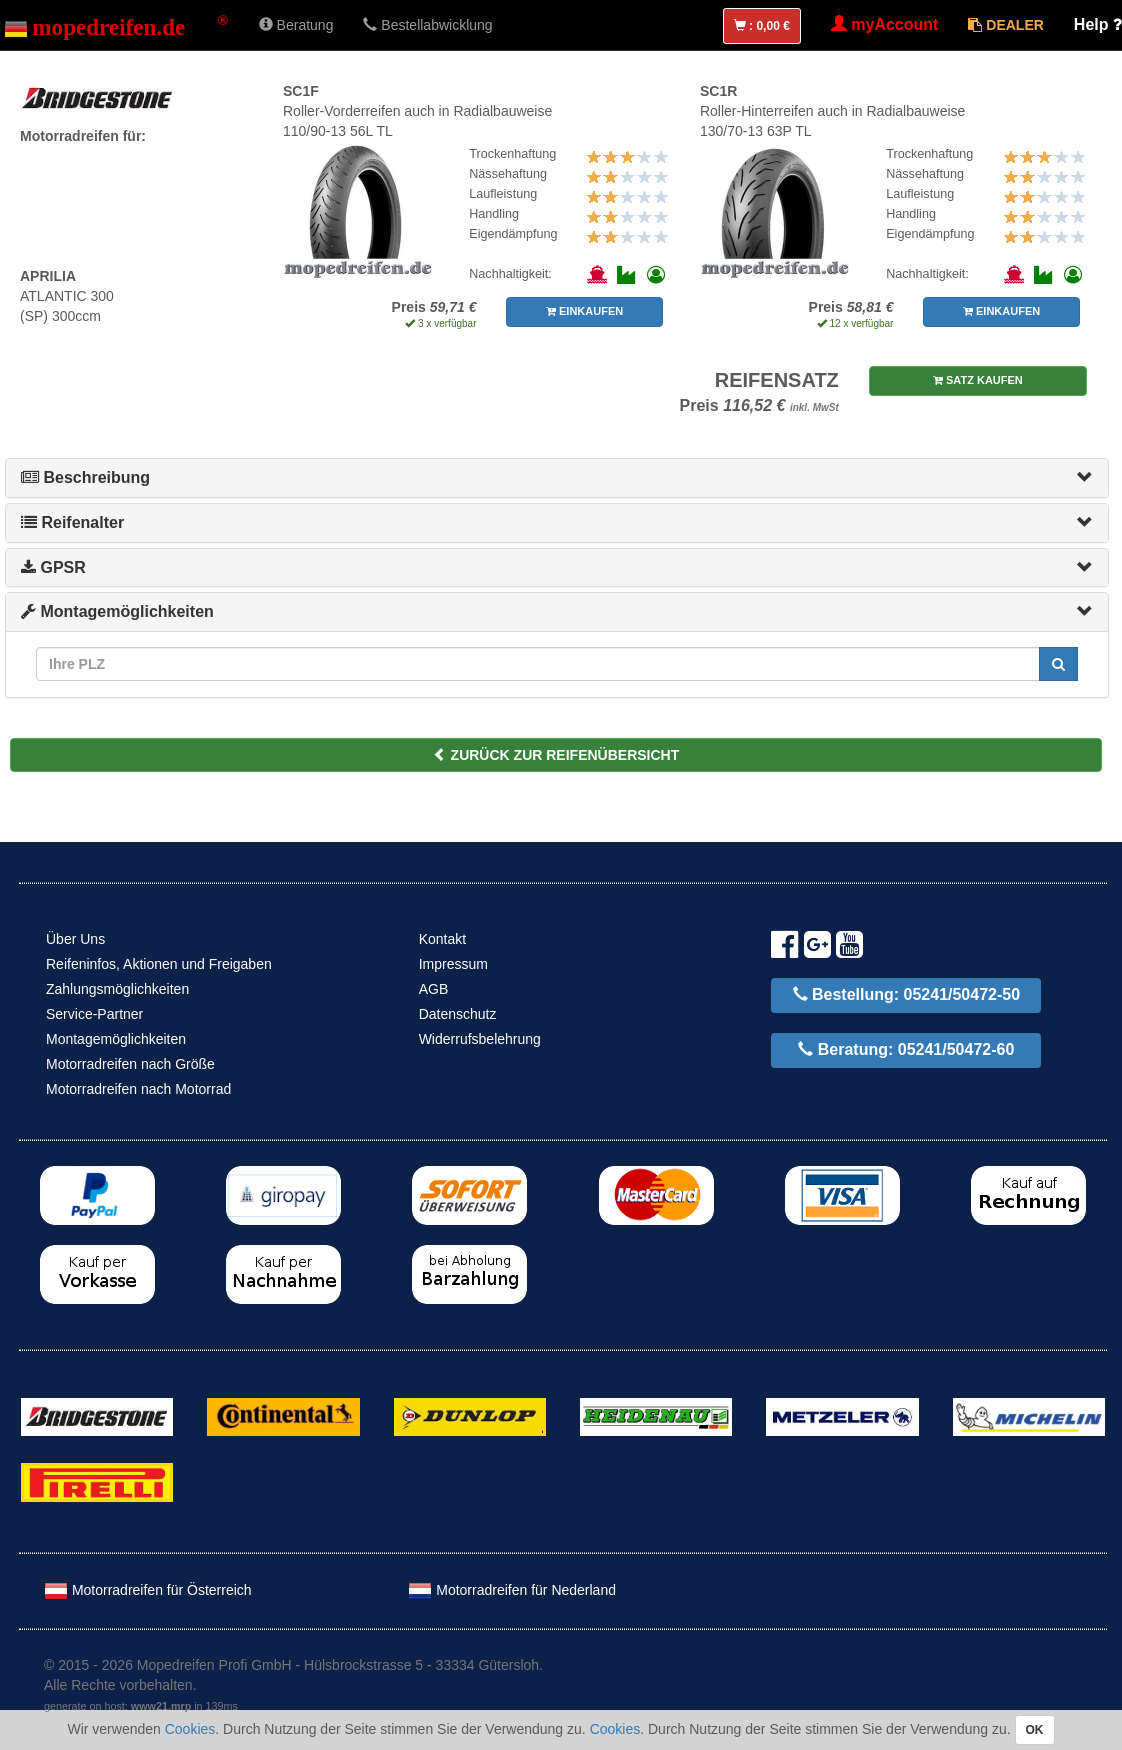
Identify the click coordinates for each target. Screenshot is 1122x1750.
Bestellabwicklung (427, 25)
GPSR (53, 567)
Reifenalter (72, 522)
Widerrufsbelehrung (480, 1039)
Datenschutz (458, 1014)
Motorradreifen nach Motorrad (138, 1089)
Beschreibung (85, 477)
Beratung (296, 25)
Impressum (453, 964)
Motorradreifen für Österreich (148, 1590)
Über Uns (75, 939)
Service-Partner (94, 1014)
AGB (434, 989)
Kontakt (442, 939)
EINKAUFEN (584, 311)
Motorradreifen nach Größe (130, 1064)
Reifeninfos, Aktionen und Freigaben (159, 964)
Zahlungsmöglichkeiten (117, 989)
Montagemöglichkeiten (117, 611)
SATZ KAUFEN (978, 380)
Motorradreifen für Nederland (512, 1590)
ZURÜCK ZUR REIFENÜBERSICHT (556, 755)
